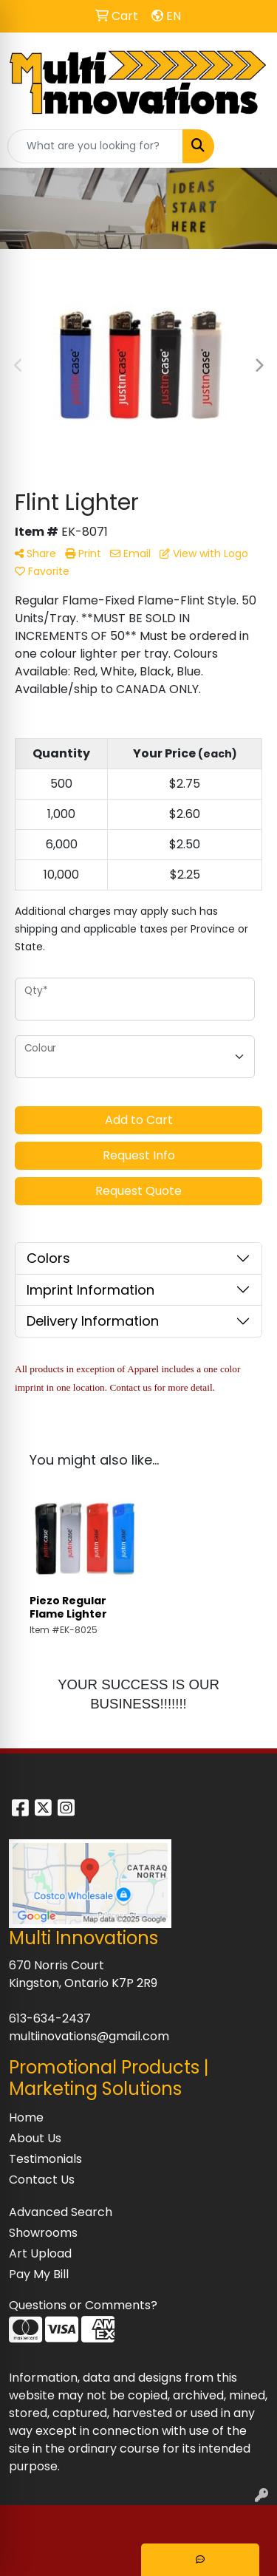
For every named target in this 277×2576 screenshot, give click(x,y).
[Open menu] (247, 146)
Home (26, 2117)
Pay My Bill (39, 2274)
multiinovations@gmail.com (89, 2036)
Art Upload (40, 2253)
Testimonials (45, 2158)
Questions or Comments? (83, 2305)
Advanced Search (60, 2212)
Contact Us (42, 2179)
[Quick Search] (95, 146)
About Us (35, 2138)
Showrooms (43, 2232)
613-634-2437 (50, 2018)
